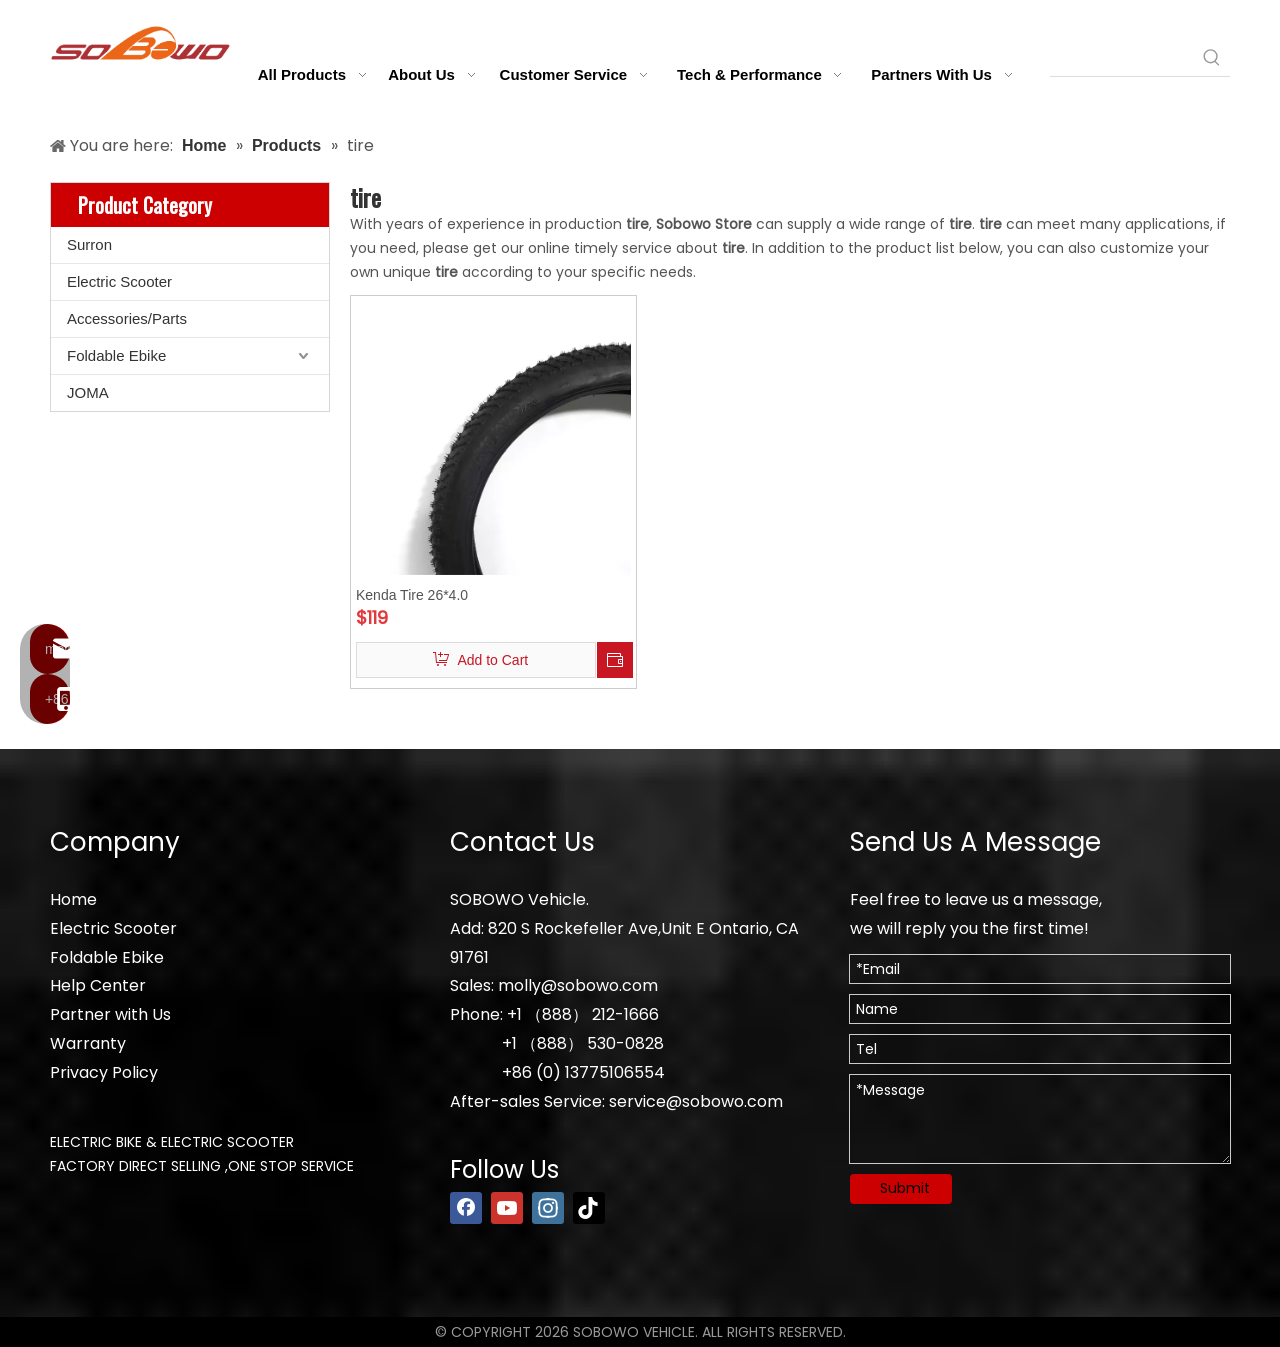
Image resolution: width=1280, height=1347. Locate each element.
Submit (905, 1188)
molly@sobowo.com (578, 985)
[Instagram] (548, 1208)
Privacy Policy (104, 1072)
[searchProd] (1122, 58)
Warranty (88, 1043)
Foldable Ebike (116, 355)
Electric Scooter (119, 281)
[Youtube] (507, 1208)
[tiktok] (589, 1208)
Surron (89, 244)
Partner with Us (110, 1014)
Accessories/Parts (127, 318)
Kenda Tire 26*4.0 (412, 595)
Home (73, 899)
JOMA (88, 392)
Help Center (98, 985)
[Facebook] (466, 1208)
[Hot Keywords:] (1212, 58)
